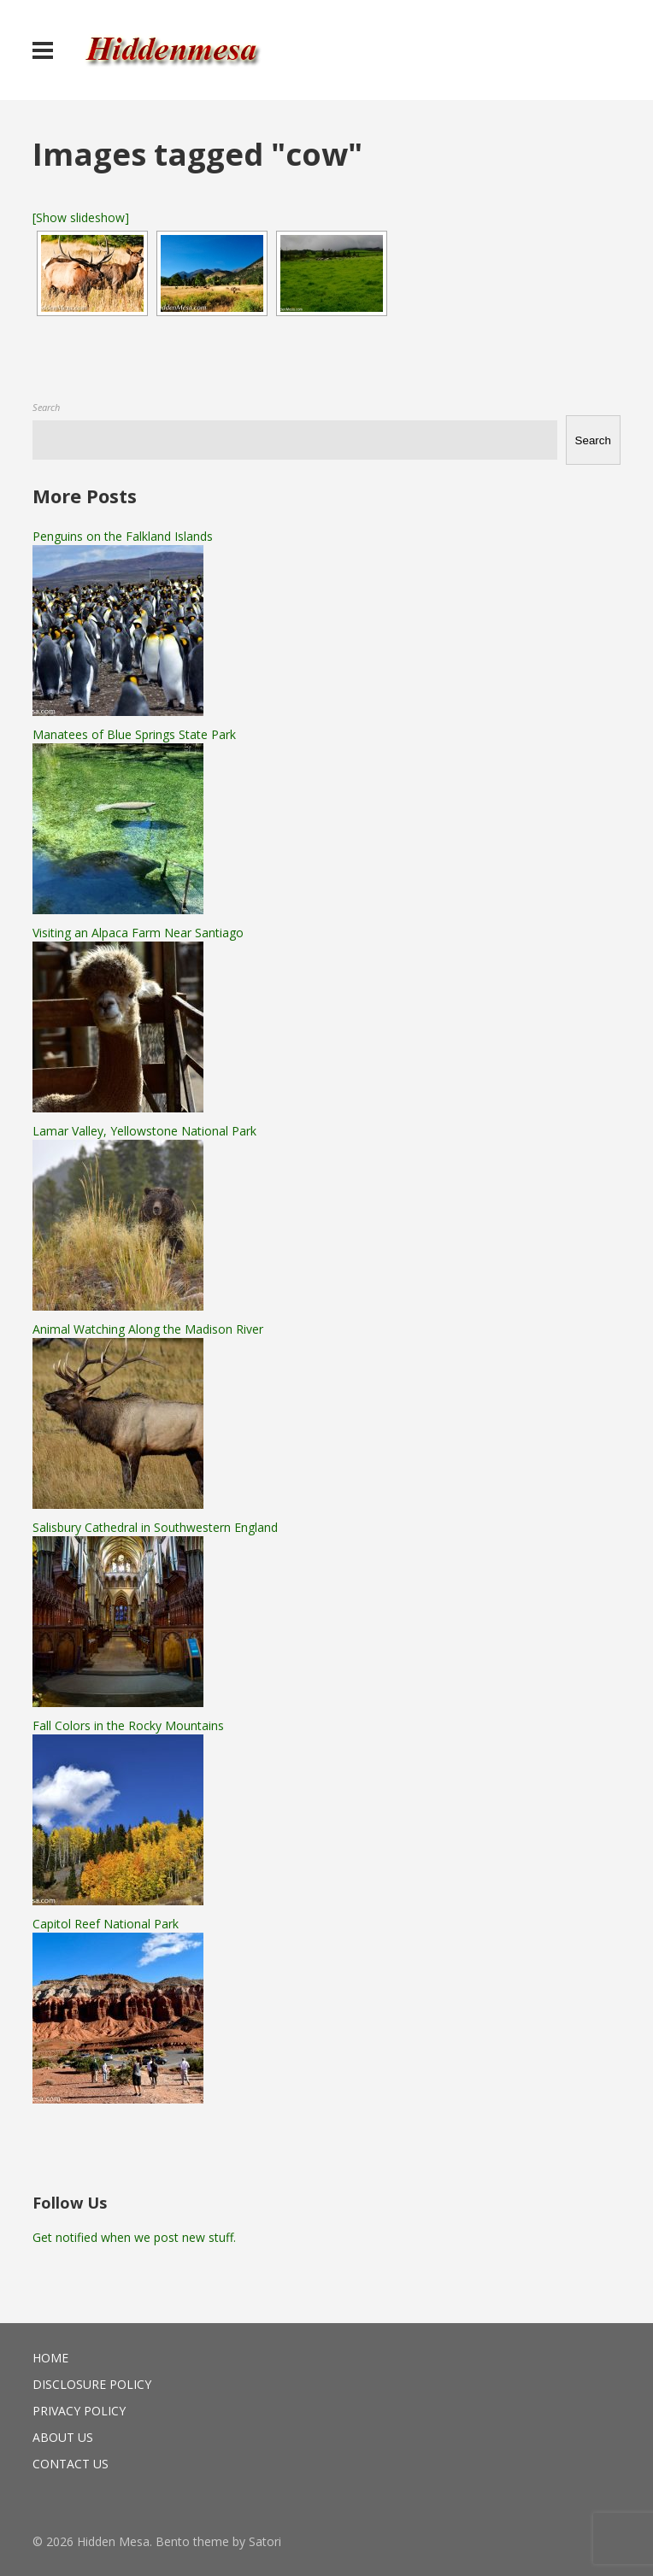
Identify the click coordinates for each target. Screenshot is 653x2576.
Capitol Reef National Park (105, 1924)
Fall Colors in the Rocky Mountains (128, 1725)
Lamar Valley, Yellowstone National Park (144, 1131)
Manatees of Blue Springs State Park (134, 734)
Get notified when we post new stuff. (134, 2237)
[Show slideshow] (80, 217)
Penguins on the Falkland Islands (122, 536)
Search (46, 407)
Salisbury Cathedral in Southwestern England (155, 1527)
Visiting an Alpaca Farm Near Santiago (138, 932)
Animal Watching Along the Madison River (147, 1329)
